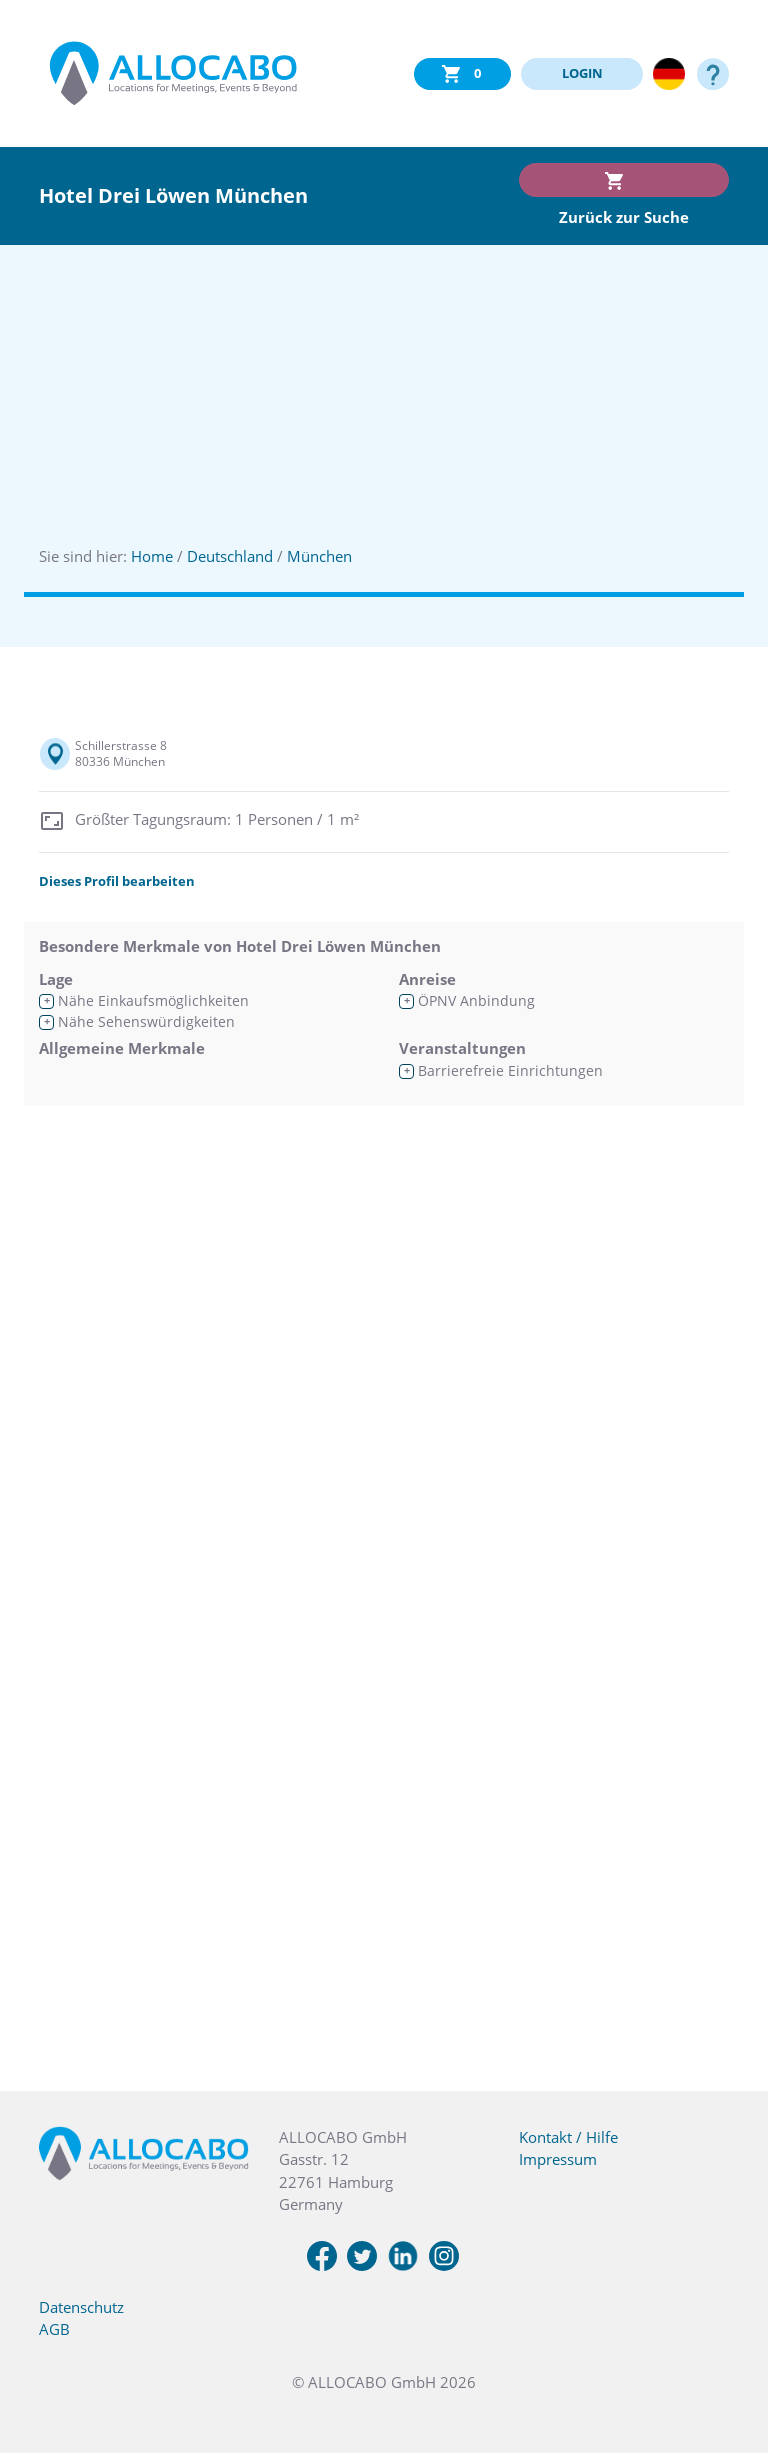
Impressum (558, 2159)
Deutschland (230, 556)
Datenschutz (81, 2307)
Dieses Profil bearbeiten (117, 881)
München (319, 556)
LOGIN (582, 73)
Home (152, 556)
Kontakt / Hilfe (568, 2137)
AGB (54, 2329)
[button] (728, 2353)
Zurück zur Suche (624, 217)
